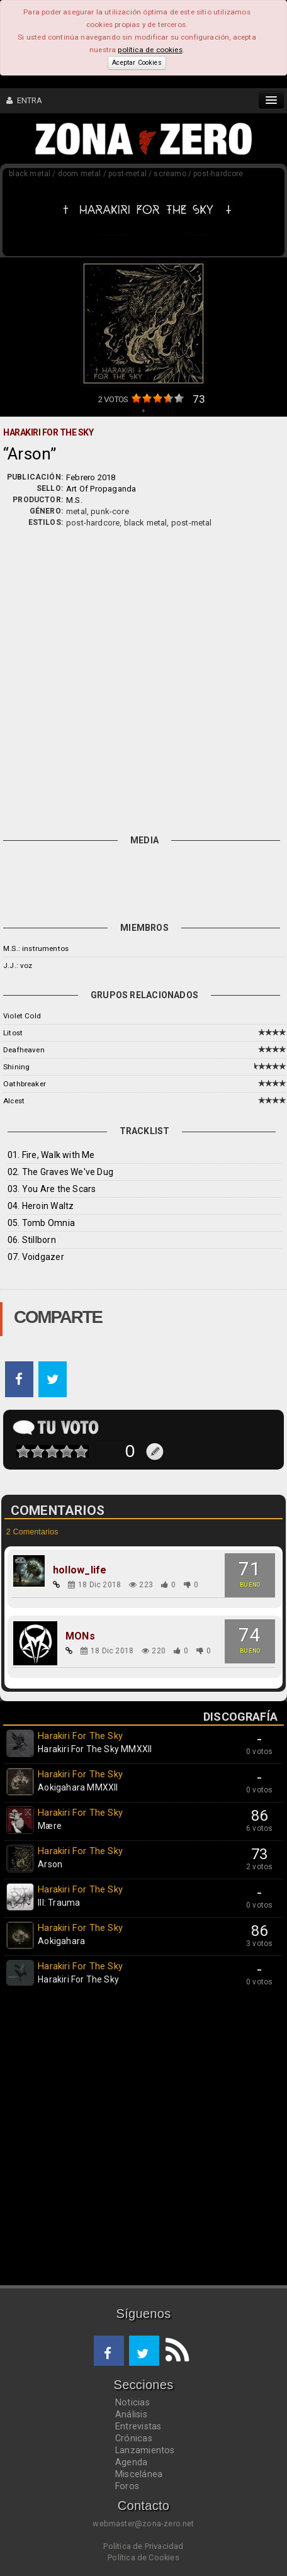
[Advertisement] (143, 678)
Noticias (132, 2402)
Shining (16, 1066)
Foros (127, 2486)
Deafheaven (24, 1049)
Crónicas (133, 2438)
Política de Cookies (143, 2557)
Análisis (131, 2414)
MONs (80, 1636)
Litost (13, 1032)
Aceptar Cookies (136, 63)
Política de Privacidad (143, 2546)
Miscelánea (138, 2474)
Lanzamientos (145, 2450)
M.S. (74, 500)
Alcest (14, 1100)
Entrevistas (138, 2426)
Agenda (131, 2462)
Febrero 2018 (90, 477)
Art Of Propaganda (101, 488)
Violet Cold (22, 1015)
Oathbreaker (24, 1083)
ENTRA (24, 100)
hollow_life (80, 1570)
